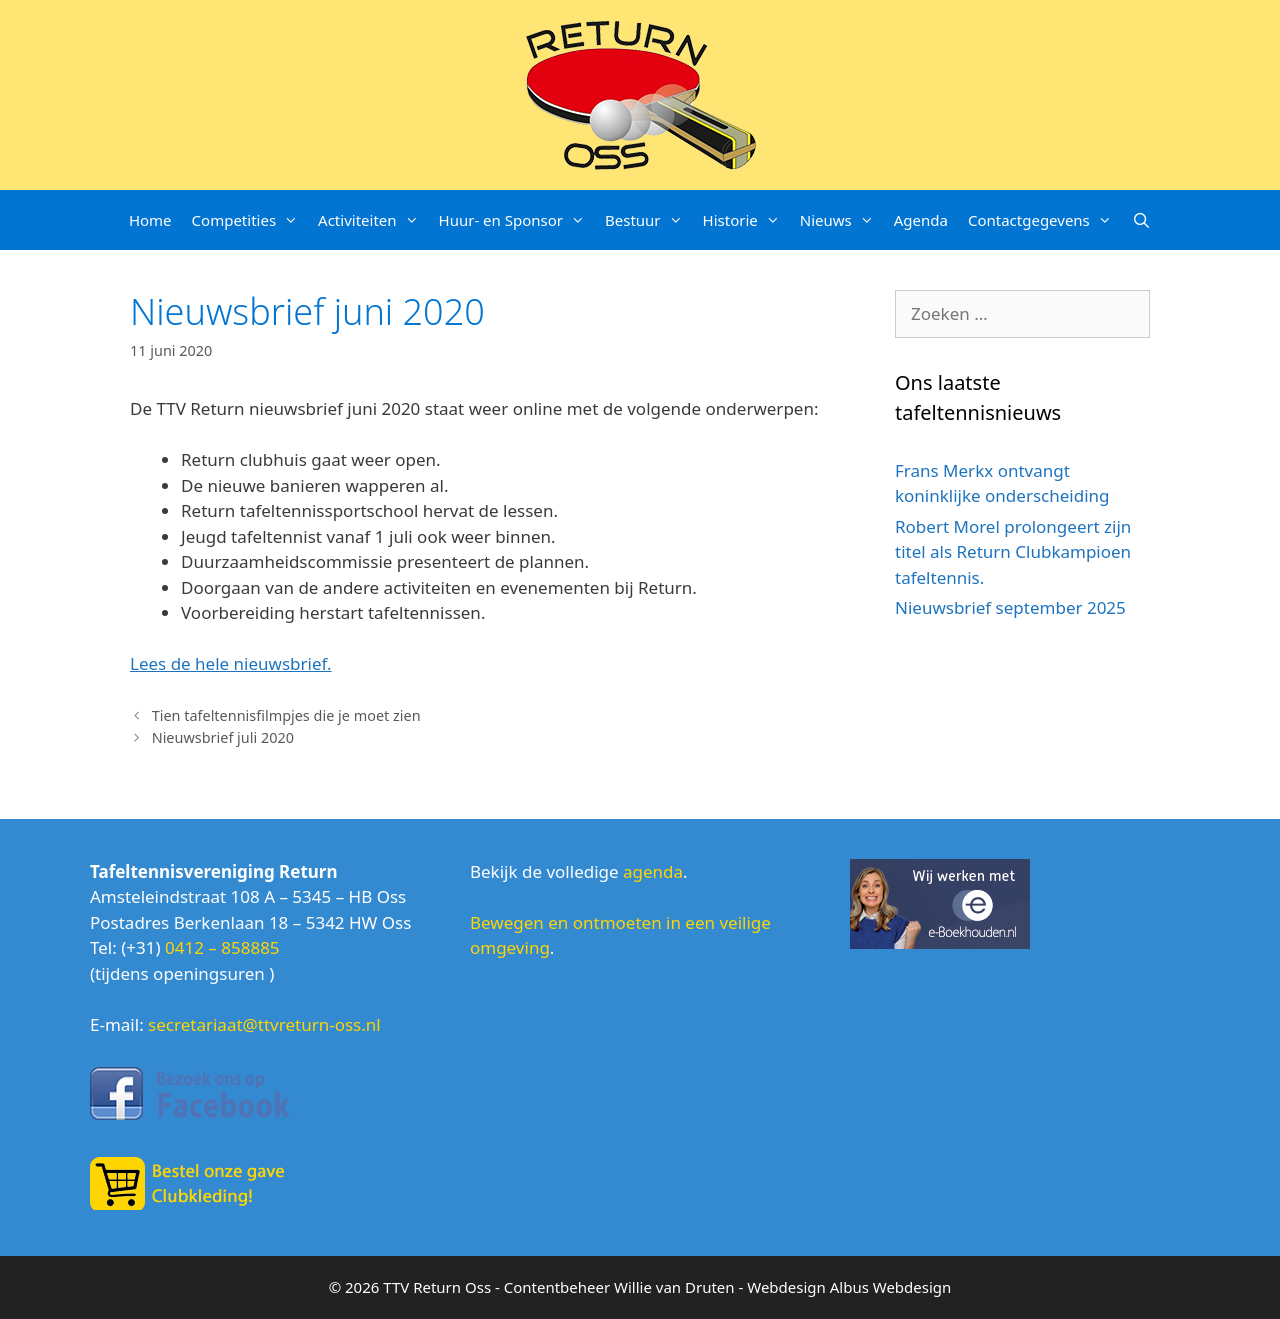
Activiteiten (373, 220)
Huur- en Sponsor (517, 220)
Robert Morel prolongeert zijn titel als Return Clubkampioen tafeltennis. (1013, 552)
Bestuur (649, 220)
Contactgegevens (1045, 220)
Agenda (921, 220)
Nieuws (842, 220)
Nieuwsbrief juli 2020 (223, 737)
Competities (250, 220)
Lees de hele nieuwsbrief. (231, 663)
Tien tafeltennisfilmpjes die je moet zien (286, 715)
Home (150, 220)
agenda (653, 871)
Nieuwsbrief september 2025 (1010, 607)
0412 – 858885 (222, 947)
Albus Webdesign (891, 1287)
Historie (746, 220)
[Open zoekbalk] (1141, 220)
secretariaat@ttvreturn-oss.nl (264, 1024)
